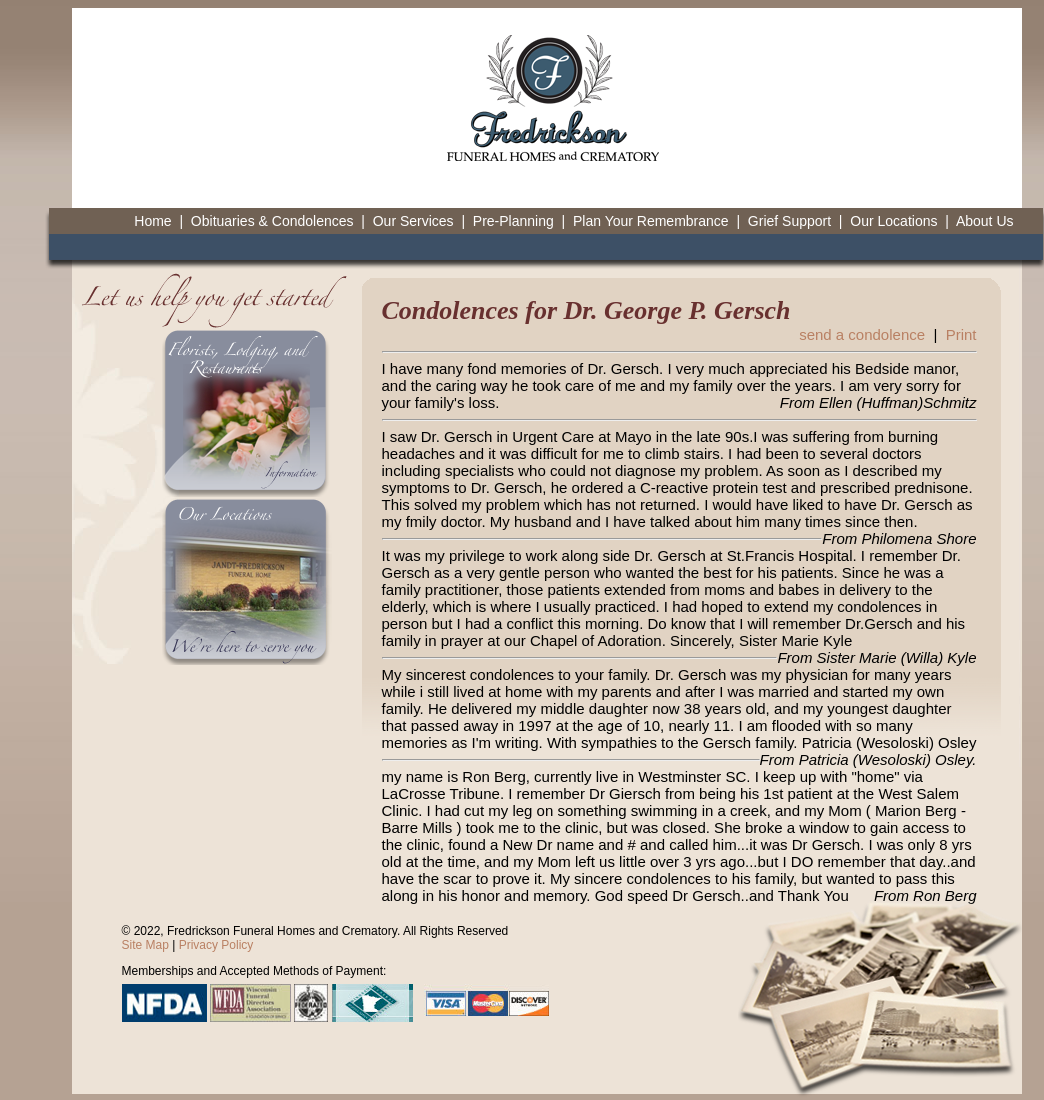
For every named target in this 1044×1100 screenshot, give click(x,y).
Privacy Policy (216, 945)
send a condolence (862, 334)
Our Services (413, 221)
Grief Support (789, 221)
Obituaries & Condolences (272, 221)
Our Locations (893, 221)
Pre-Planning (513, 221)
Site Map (145, 945)
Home (152, 221)
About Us (985, 221)
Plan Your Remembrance (651, 221)
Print (961, 334)
